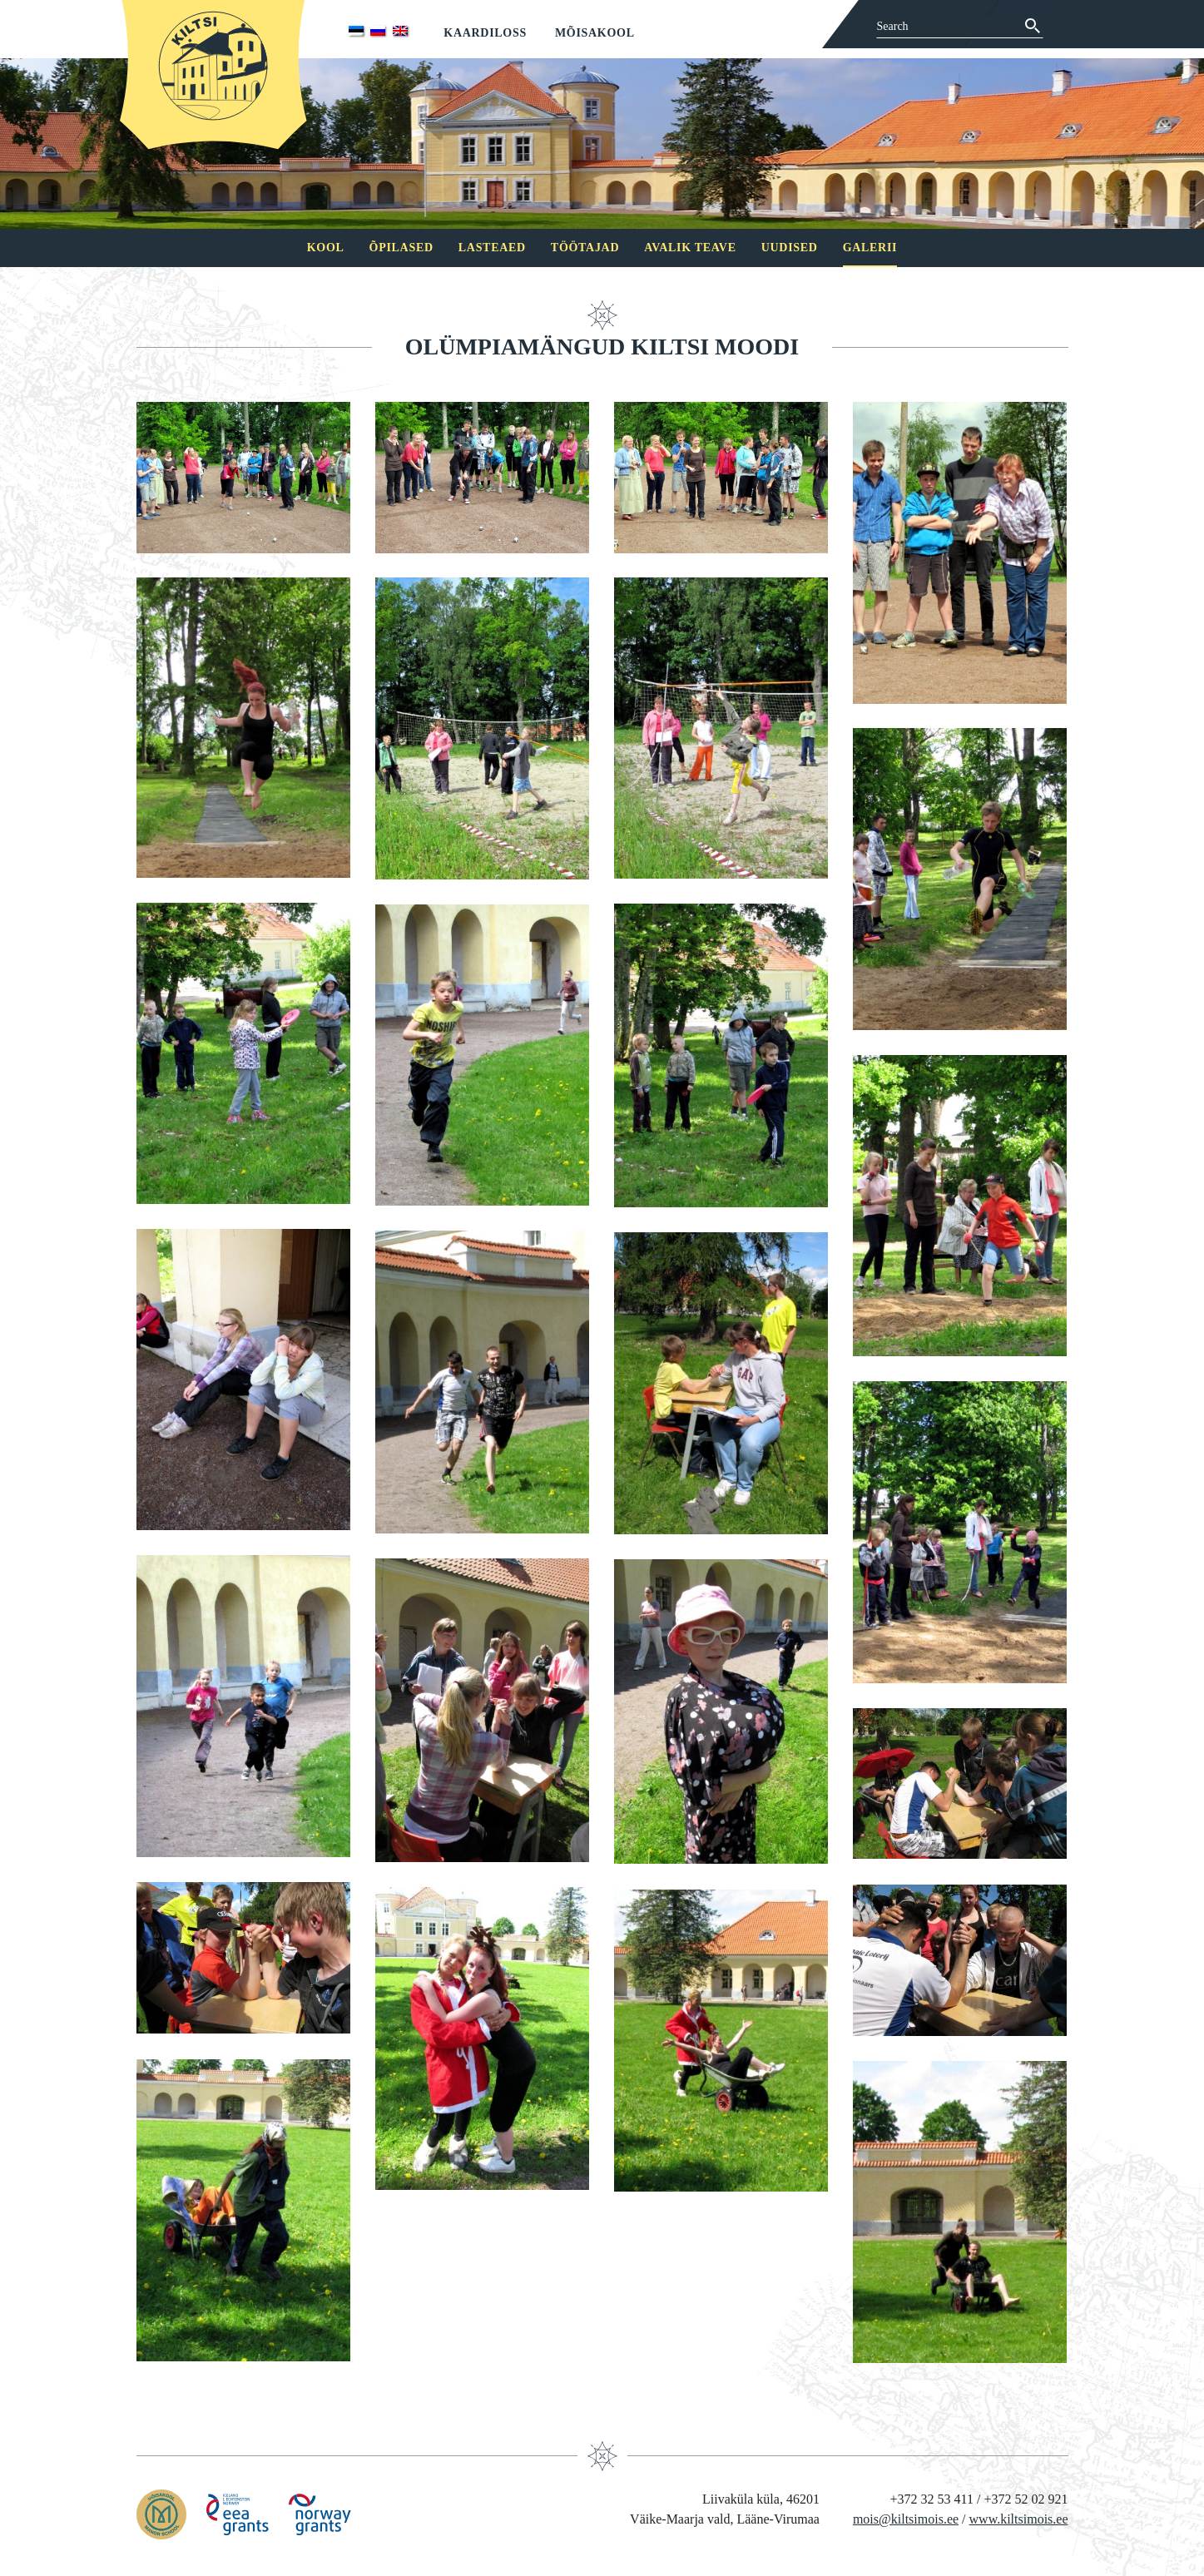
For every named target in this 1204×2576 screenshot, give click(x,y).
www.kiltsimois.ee (1018, 2519)
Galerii (870, 247)
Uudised (789, 247)
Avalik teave (690, 247)
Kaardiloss (485, 33)
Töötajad (585, 247)
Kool (325, 247)
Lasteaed (492, 247)
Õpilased (401, 247)
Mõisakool (595, 33)
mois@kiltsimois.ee (906, 2519)
